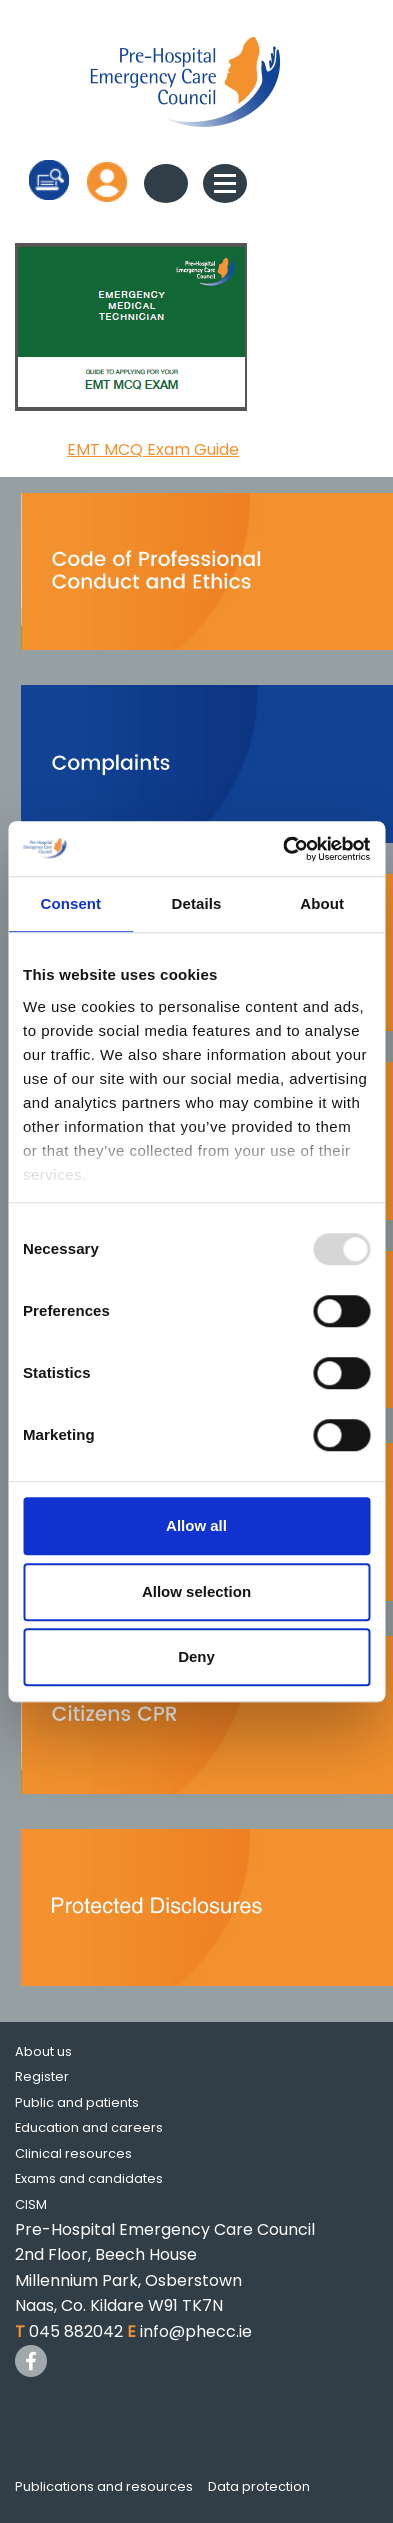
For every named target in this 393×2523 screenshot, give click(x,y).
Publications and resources (104, 2486)
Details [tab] (197, 903)
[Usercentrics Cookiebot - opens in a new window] (283, 849)
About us (43, 2051)
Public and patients (77, 2102)
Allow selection (196, 1591)
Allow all (196, 1525)
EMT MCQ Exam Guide (153, 449)
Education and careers (89, 2127)
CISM (31, 2204)
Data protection (259, 2486)
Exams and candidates (89, 2178)
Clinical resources (73, 2153)
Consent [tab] (70, 903)
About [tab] (322, 903)
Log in (107, 181)
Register (42, 2076)
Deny (196, 1656)
